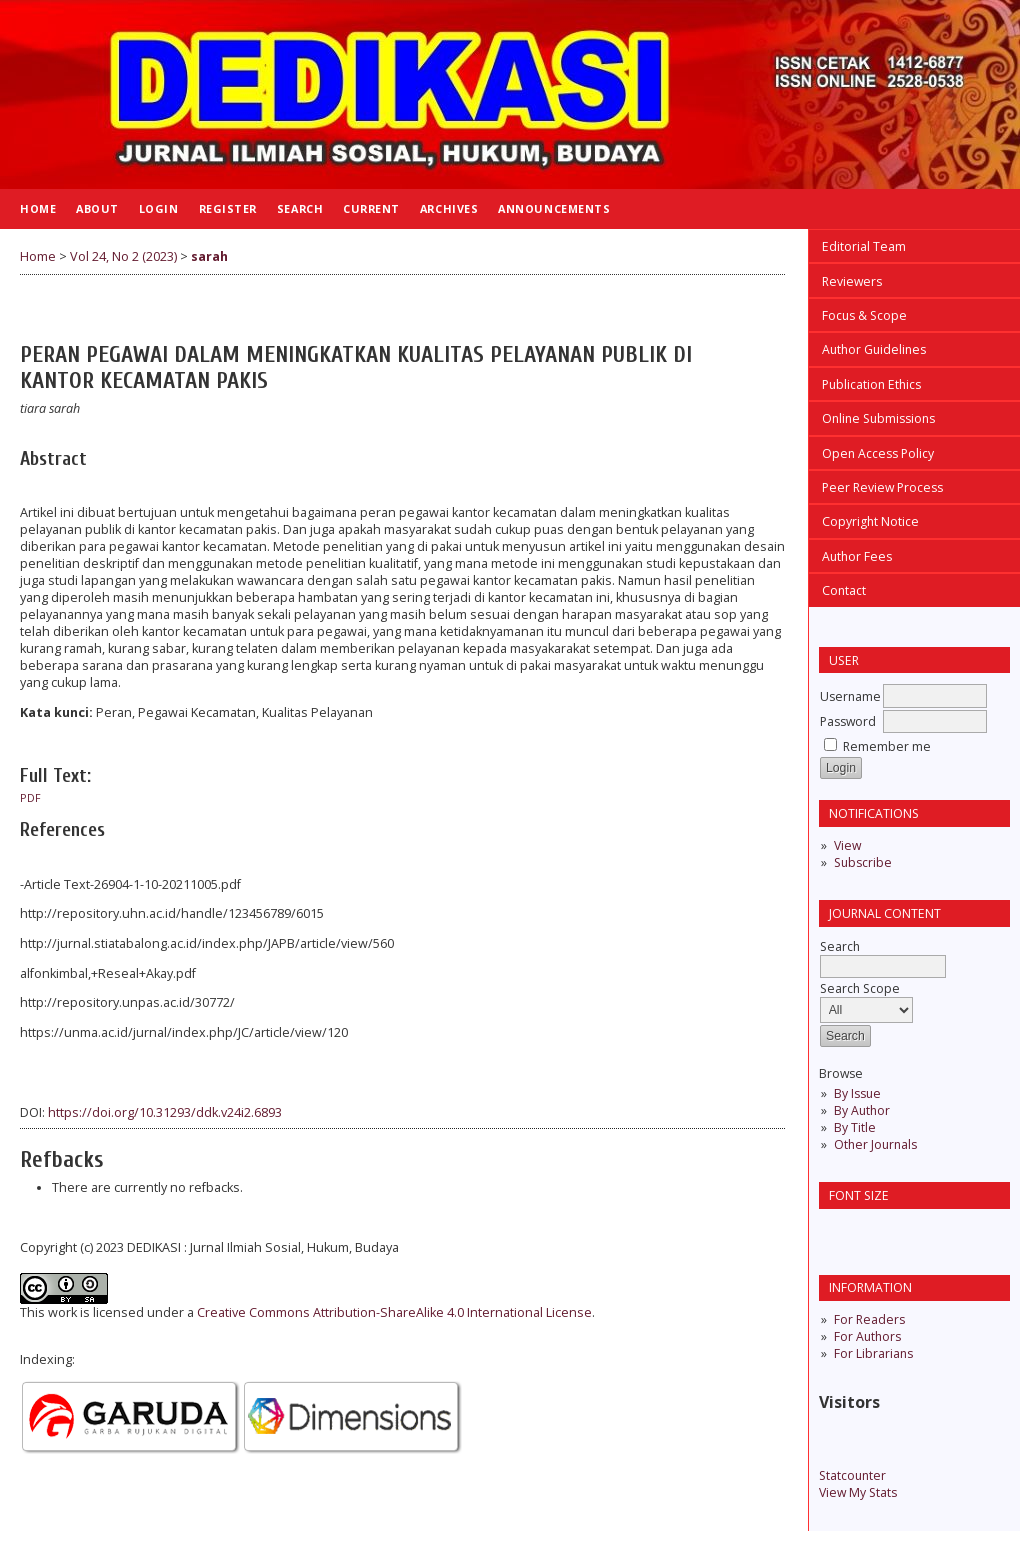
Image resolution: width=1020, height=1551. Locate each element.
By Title (855, 1127)
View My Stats (858, 1492)
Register (228, 208)
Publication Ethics (871, 384)
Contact (844, 590)
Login (159, 208)
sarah (209, 256)
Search (300, 208)
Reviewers (852, 281)
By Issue (857, 1093)
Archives (449, 208)
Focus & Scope (864, 315)
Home (38, 208)
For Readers (869, 1319)
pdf (30, 798)
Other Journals (875, 1144)
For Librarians (873, 1353)
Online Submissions (878, 418)
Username (850, 696)
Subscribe (863, 862)
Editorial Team (864, 246)
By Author (862, 1110)
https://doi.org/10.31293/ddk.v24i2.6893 (165, 1112)
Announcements (554, 208)
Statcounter (852, 1475)
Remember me (887, 746)
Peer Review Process (882, 487)
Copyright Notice (870, 521)
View (847, 845)
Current (371, 208)
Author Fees (857, 556)
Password (848, 721)
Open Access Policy (878, 453)
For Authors (867, 1336)
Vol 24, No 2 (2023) (123, 256)
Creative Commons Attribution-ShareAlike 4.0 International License (394, 1312)
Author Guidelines (874, 349)
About (97, 208)
